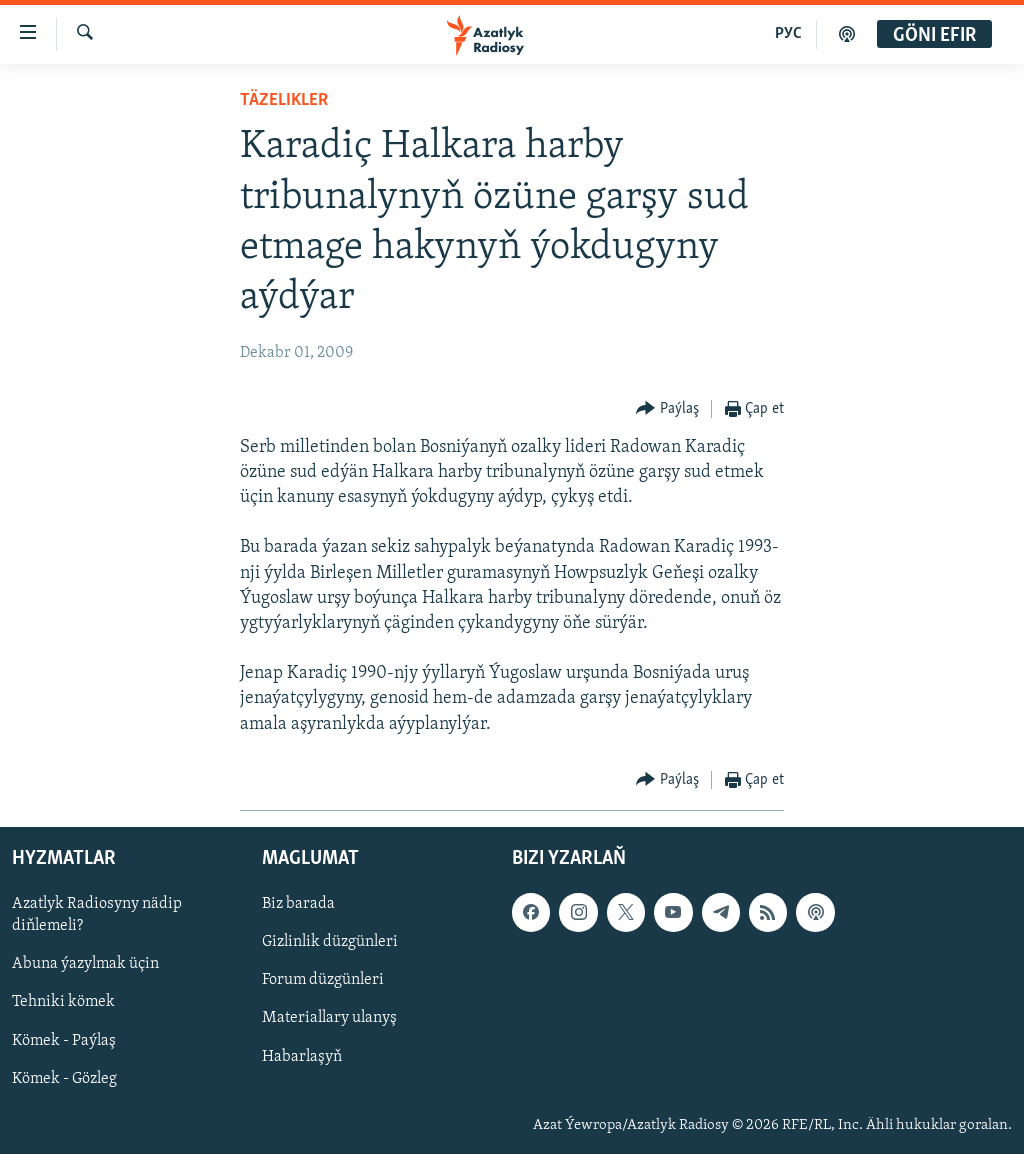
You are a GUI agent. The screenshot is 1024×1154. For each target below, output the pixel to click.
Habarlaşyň (302, 1056)
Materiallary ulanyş (329, 1018)
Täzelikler (284, 100)
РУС (788, 34)
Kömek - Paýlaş (64, 1040)
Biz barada (298, 904)
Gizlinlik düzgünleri (330, 942)
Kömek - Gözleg (64, 1079)
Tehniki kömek (63, 1002)
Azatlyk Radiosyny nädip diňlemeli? (97, 915)
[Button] (667, 409)
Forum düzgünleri (323, 980)
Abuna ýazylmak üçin (85, 964)
